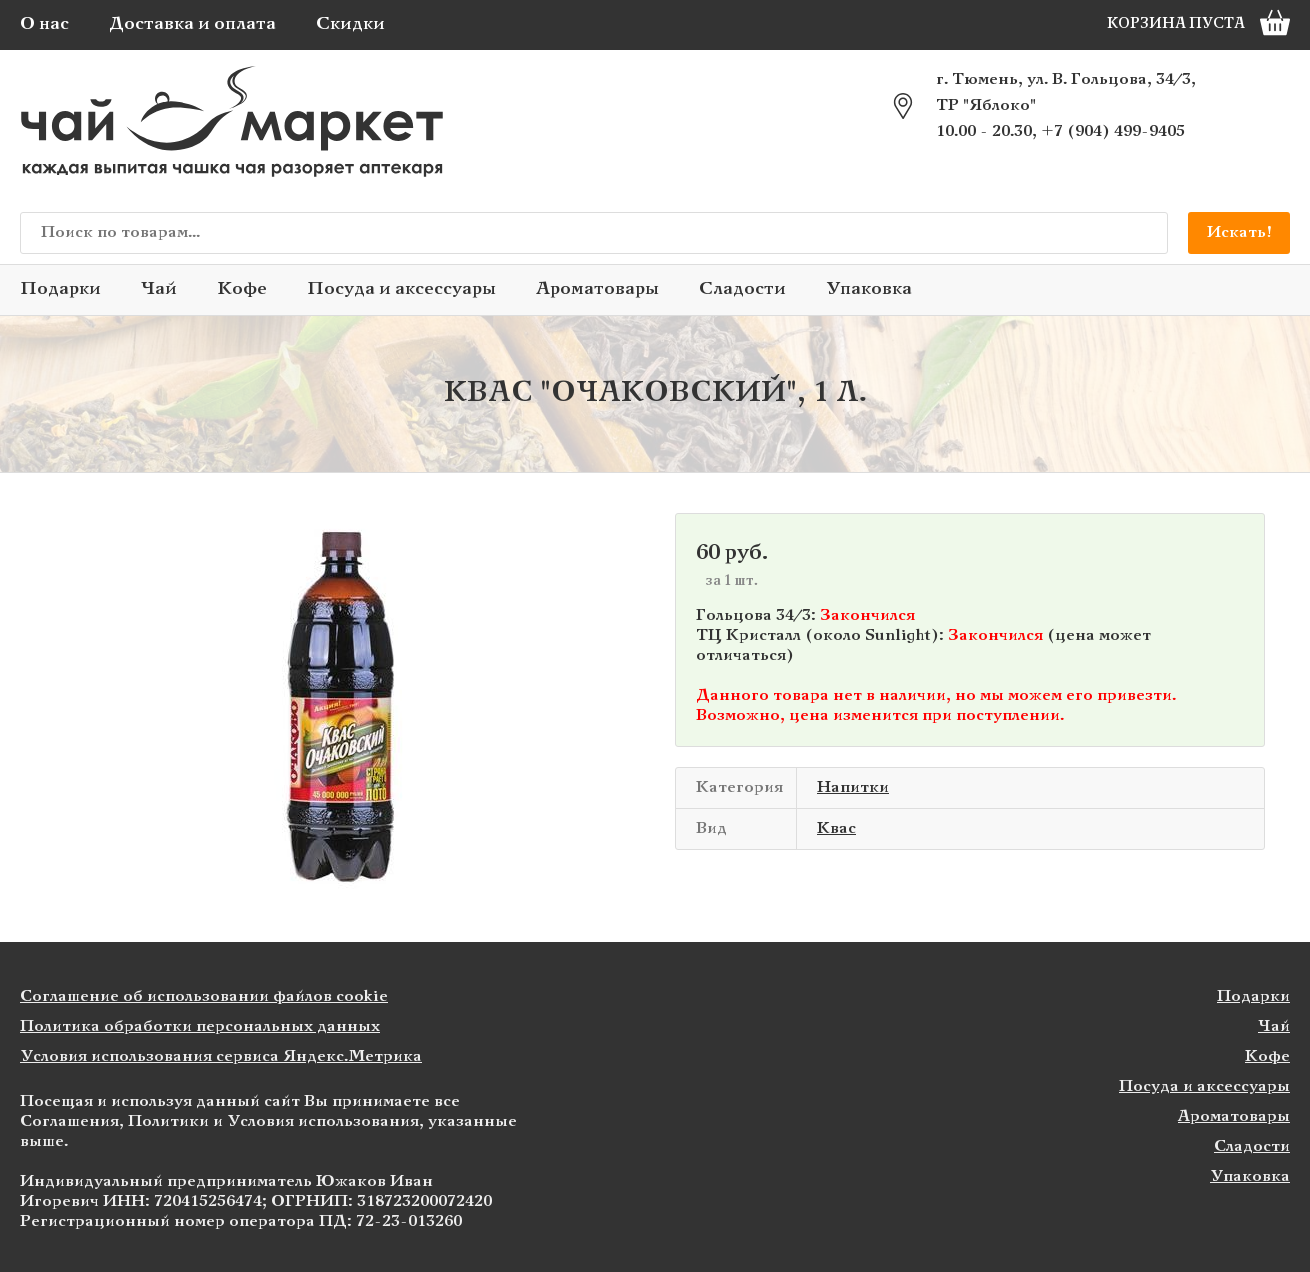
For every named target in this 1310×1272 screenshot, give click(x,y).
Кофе (242, 289)
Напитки (853, 787)
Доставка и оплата (192, 24)
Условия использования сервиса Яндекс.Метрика (221, 1056)
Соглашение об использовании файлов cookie (204, 996)
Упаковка (869, 289)
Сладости (742, 289)
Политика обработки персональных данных (200, 1026)
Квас (836, 828)
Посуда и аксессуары (401, 289)
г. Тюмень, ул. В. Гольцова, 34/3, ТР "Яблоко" (1066, 92)
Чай (159, 289)
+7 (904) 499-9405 (1113, 131)
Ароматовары (597, 289)
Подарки (60, 289)
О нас (44, 24)
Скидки (350, 24)
